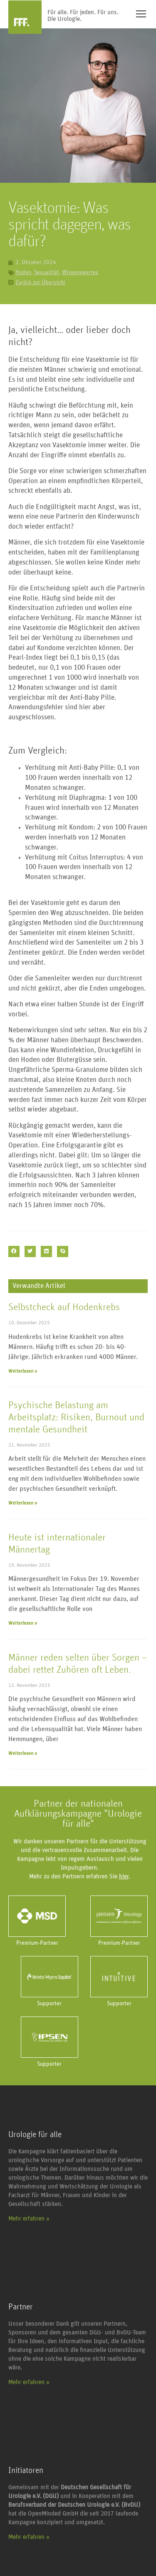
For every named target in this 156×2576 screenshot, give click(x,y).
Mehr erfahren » (29, 2219)
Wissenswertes (80, 272)
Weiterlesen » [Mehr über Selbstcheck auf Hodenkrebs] (22, 1371)
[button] (14, 1251)
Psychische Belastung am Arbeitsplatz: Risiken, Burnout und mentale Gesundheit (76, 1417)
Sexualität (46, 272)
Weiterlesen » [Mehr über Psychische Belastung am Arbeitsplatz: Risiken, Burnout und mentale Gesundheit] (22, 1502)
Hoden (23, 272)
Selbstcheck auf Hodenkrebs (64, 1307)
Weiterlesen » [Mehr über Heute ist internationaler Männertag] (22, 1623)
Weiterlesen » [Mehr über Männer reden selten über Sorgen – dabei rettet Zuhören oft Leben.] (22, 1753)
